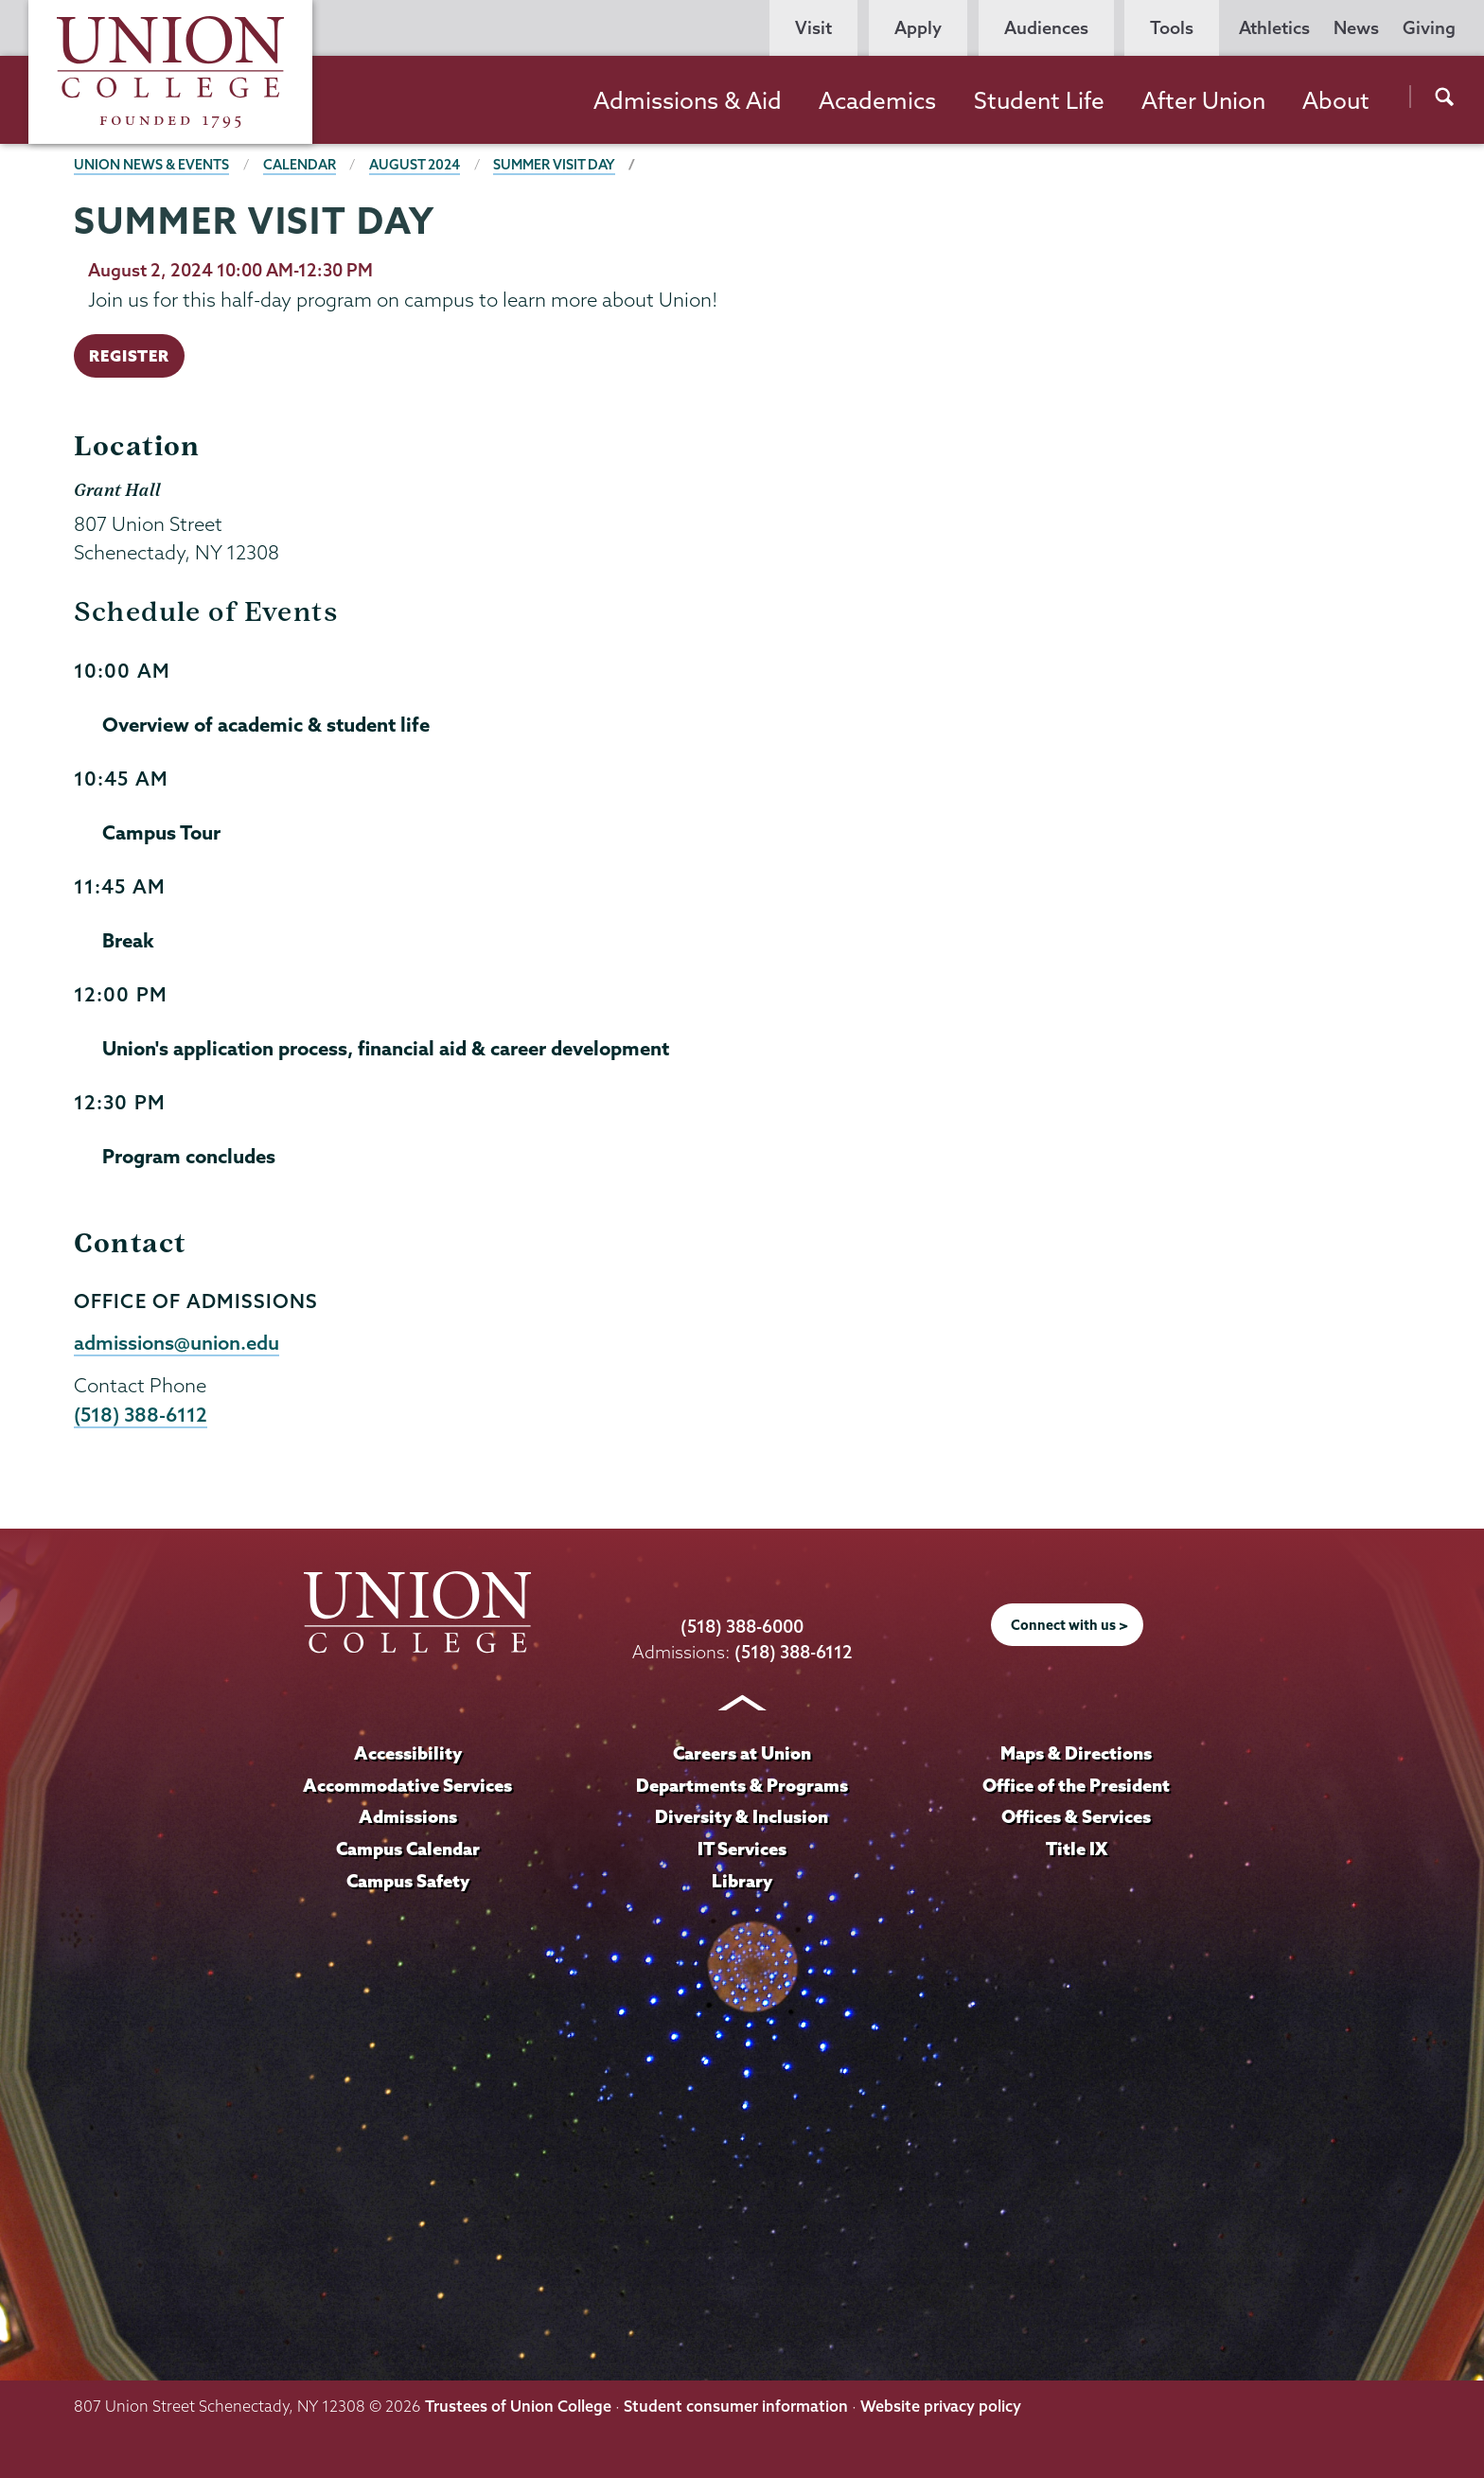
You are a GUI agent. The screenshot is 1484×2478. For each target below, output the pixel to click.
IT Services (742, 1848)
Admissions (408, 1816)
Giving (1429, 28)
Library (742, 1880)
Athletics (1274, 28)
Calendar (299, 164)
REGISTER (129, 355)
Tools (1171, 28)
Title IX (1076, 1848)
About (1335, 100)
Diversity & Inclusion (741, 1816)
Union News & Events (151, 164)
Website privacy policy (940, 2406)
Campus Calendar (408, 1848)
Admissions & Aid (687, 100)
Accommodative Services (407, 1785)
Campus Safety (407, 1880)
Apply (918, 28)
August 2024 (414, 164)
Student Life (1039, 100)
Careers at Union (742, 1753)
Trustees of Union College (518, 2406)
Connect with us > (1069, 1625)
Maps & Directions (1076, 1753)
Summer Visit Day (554, 164)
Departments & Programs (742, 1785)
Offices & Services (1076, 1816)
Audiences (1046, 28)
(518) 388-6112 (140, 1414)
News (1356, 28)
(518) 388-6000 (742, 1626)
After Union (1203, 100)
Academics (877, 100)
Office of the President (1076, 1785)
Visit (813, 28)
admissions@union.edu (176, 1342)
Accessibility (408, 1753)
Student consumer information (736, 2406)
